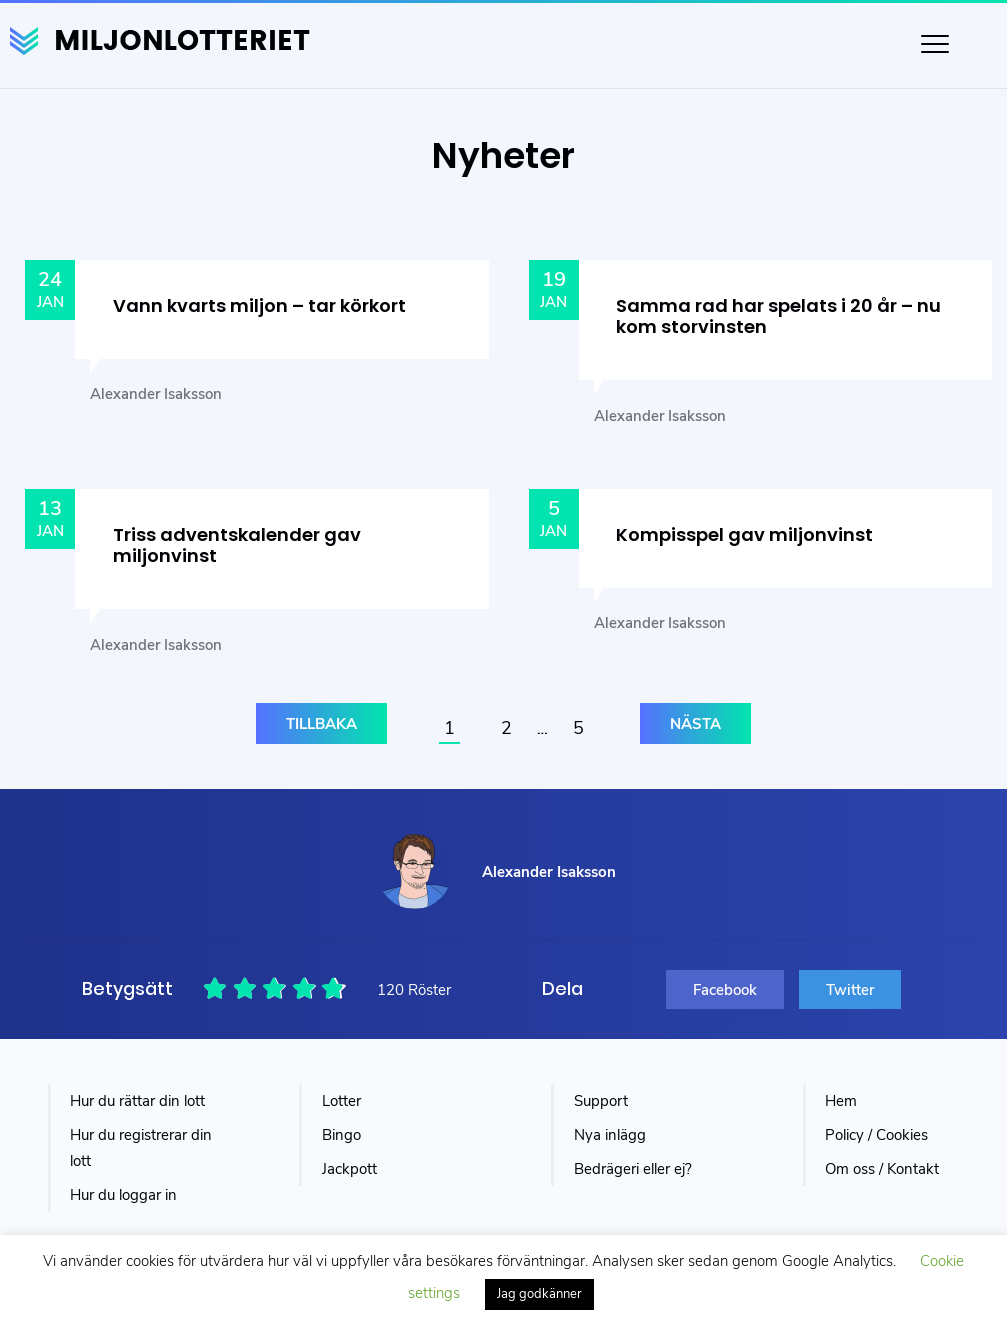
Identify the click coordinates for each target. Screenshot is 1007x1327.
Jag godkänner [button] (539, 1294)
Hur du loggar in (123, 1195)
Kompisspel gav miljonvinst (744, 534)
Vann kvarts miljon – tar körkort (259, 305)
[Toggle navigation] (935, 44)
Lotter (341, 1101)
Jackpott (349, 1169)
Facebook (725, 990)
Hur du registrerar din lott (141, 1148)
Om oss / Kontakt (882, 1169)
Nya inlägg (610, 1135)
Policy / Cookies (876, 1135)
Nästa (695, 724)
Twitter (850, 990)
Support (601, 1101)
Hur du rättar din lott (137, 1101)
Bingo (341, 1135)
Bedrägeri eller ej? (633, 1169)
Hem (841, 1101)
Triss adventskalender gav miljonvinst (237, 545)
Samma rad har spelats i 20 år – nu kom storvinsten (778, 316)
